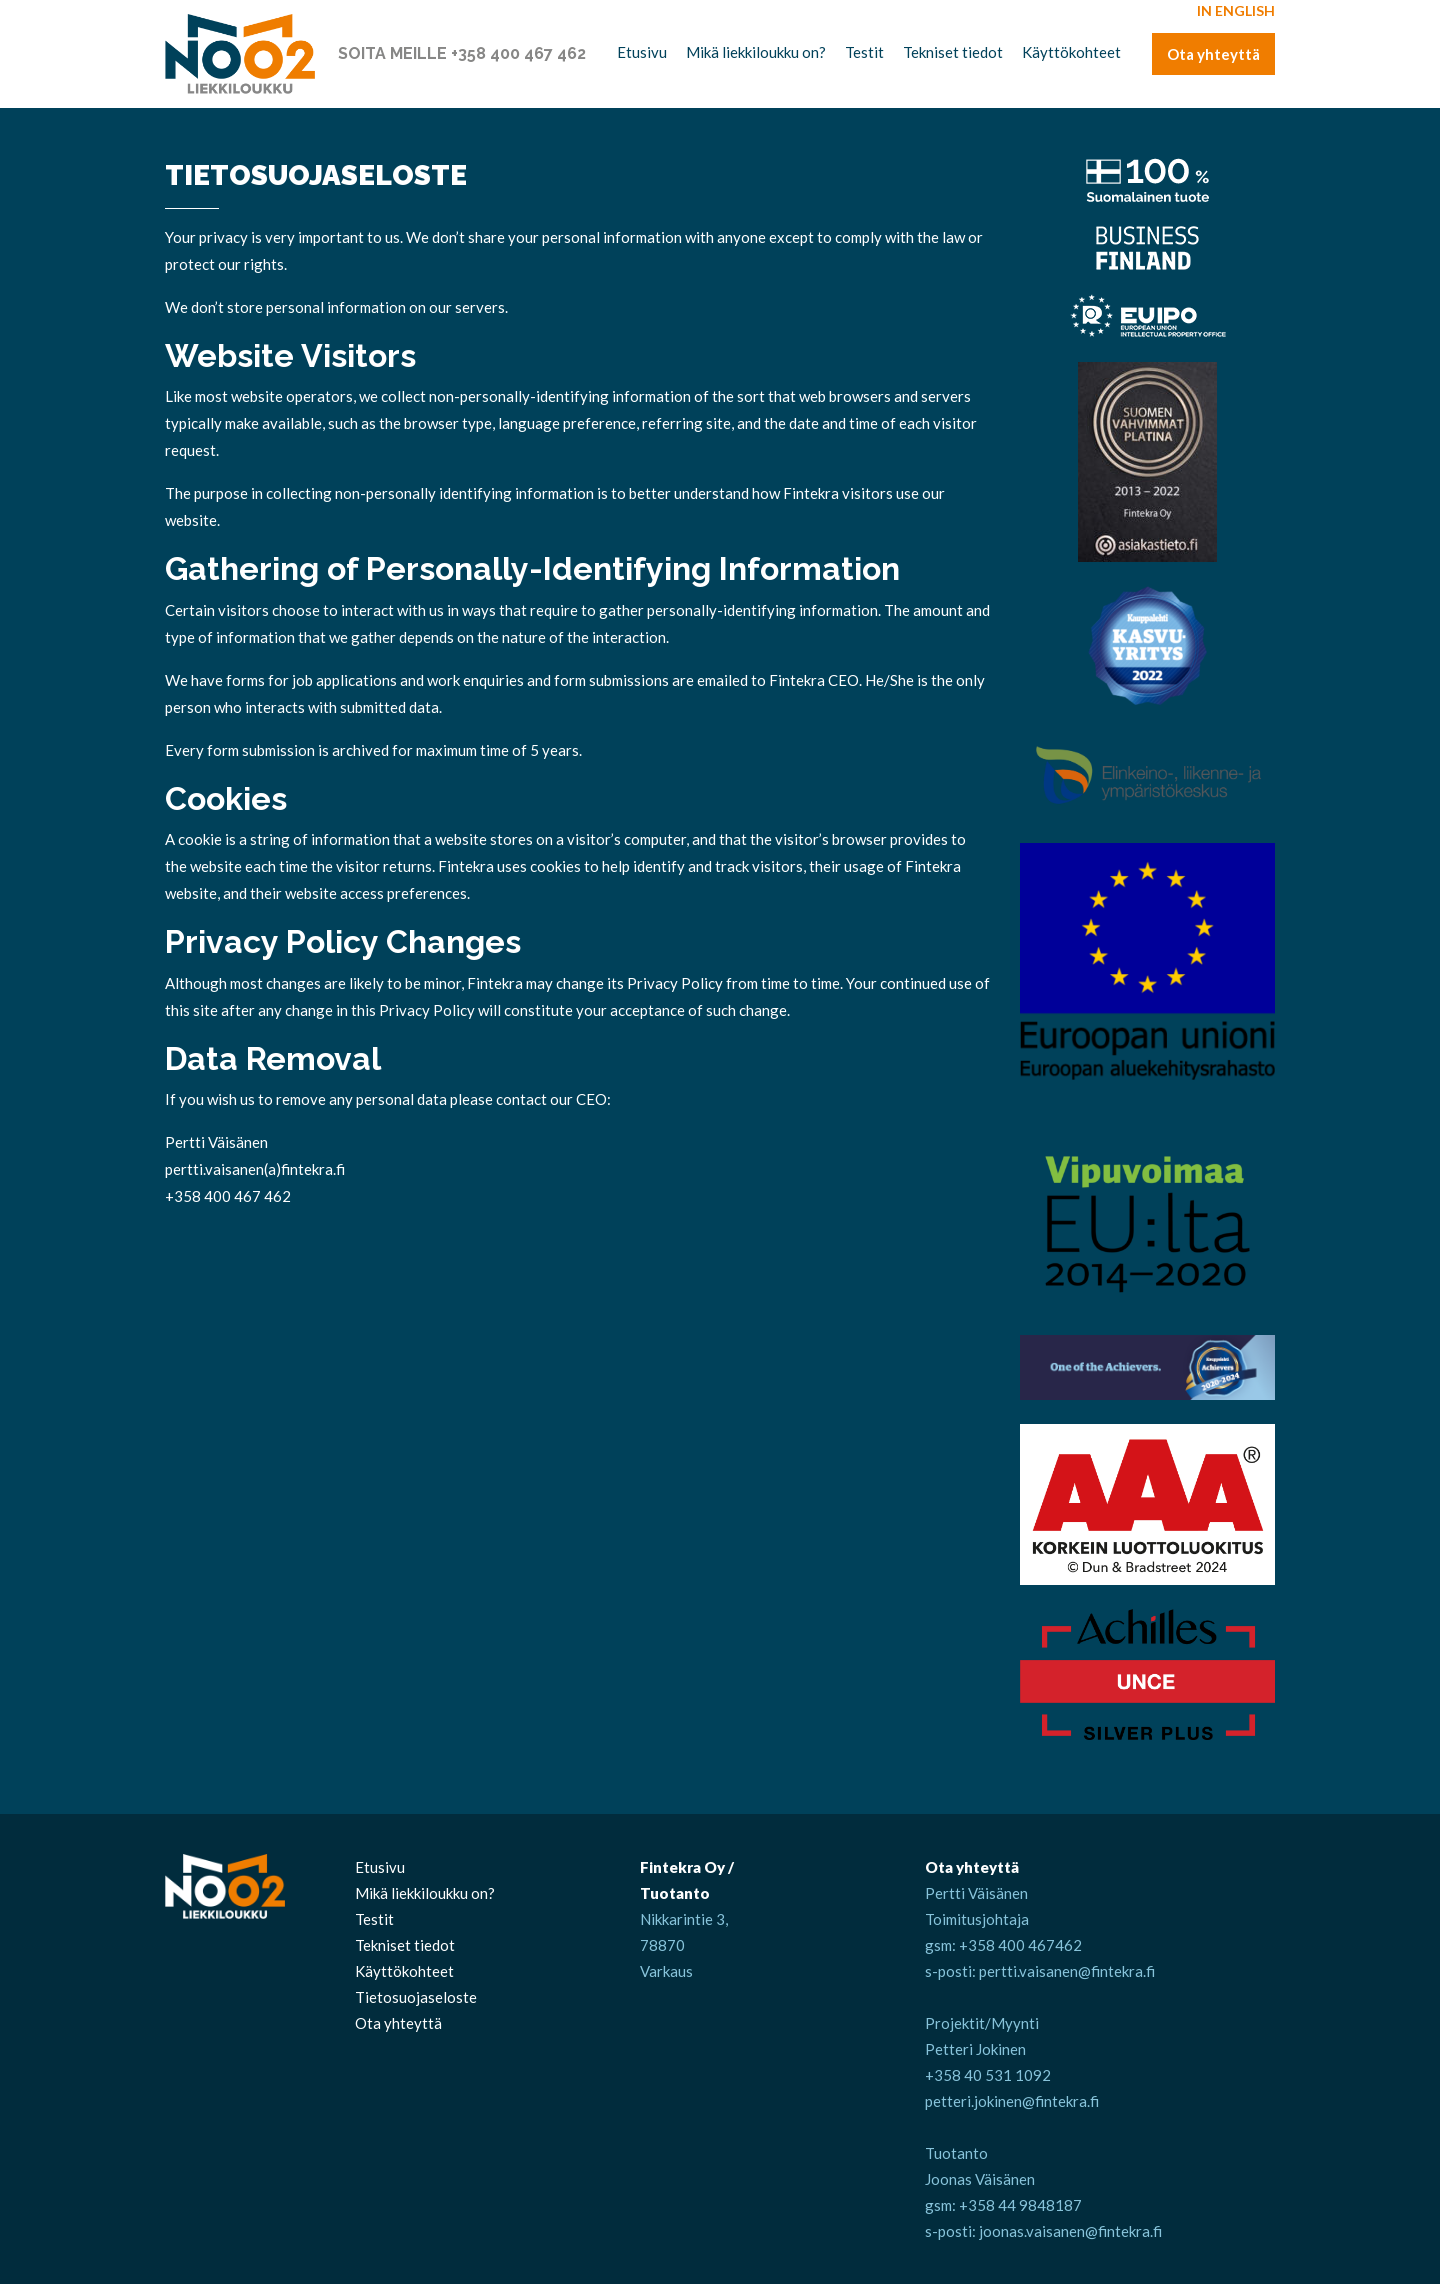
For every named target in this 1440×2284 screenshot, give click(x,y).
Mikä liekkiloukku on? (756, 52)
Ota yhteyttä (1213, 54)
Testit (864, 52)
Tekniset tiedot (953, 52)
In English (1236, 10)
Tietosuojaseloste (416, 1997)
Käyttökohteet (1071, 52)
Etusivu (642, 52)
